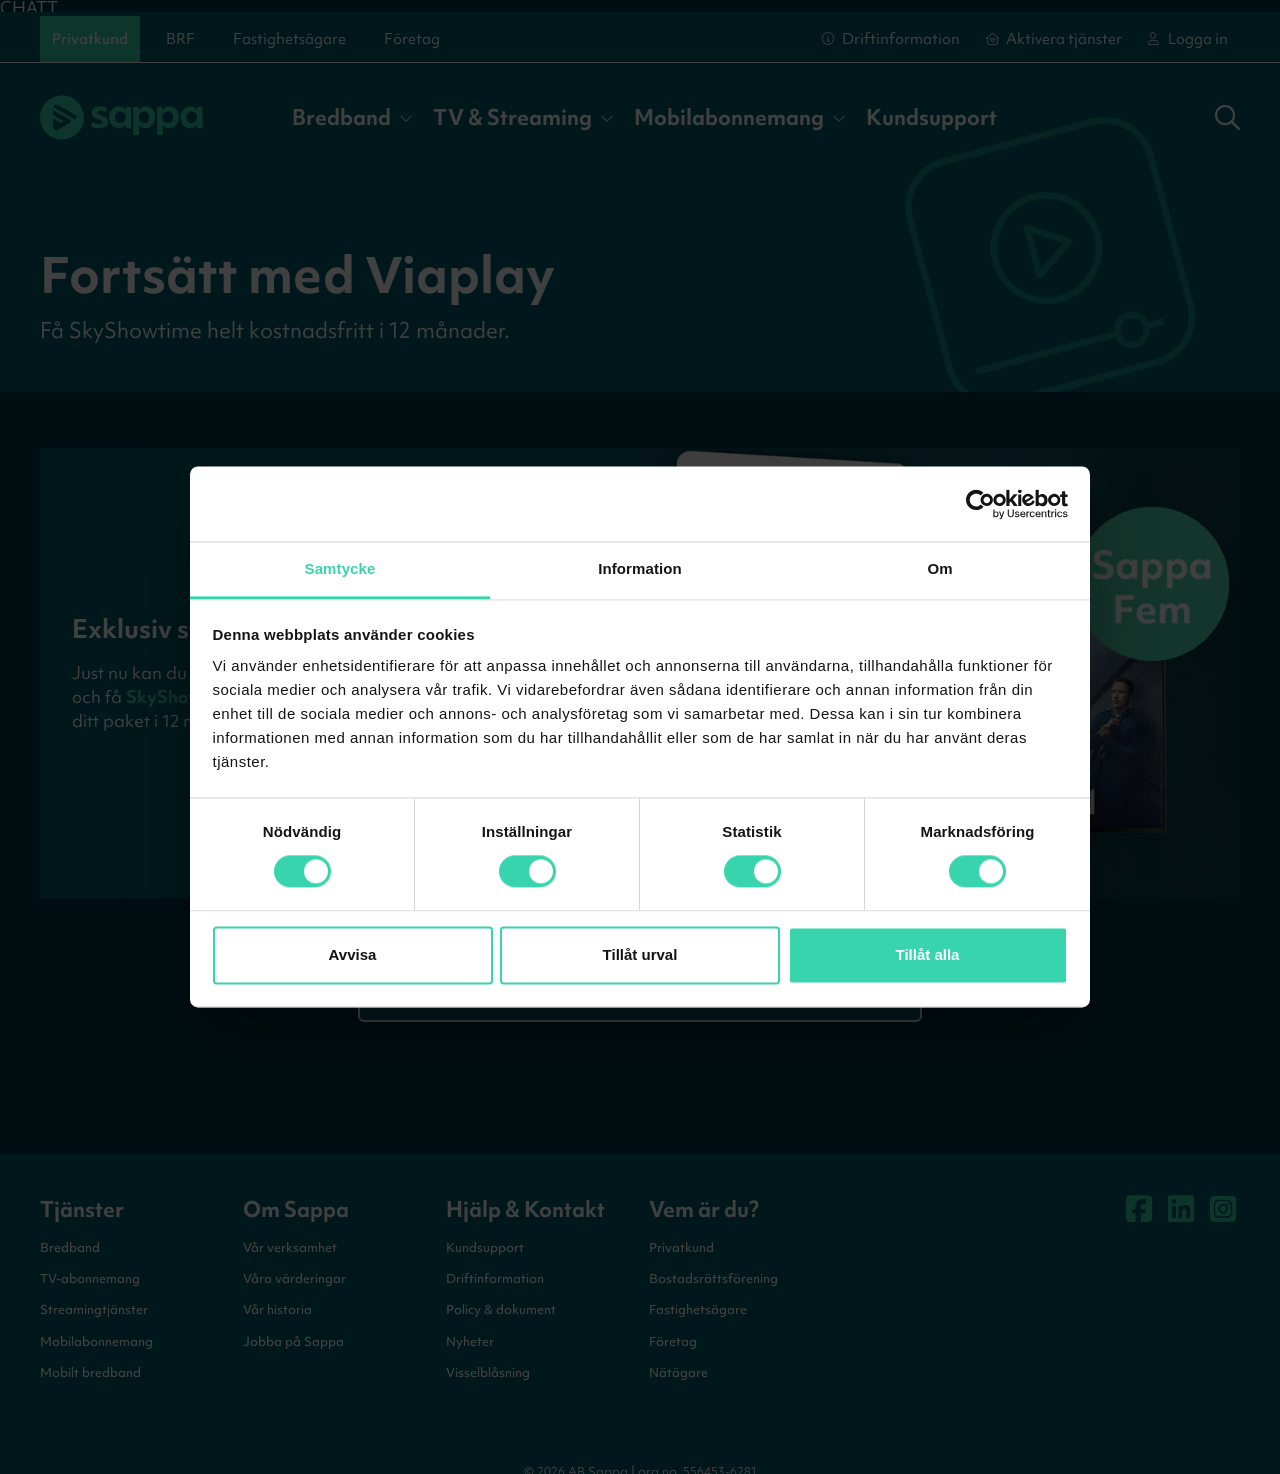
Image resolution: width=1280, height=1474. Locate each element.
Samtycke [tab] (340, 568)
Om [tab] (939, 568)
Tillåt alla (928, 954)
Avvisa (353, 954)
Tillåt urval (640, 954)
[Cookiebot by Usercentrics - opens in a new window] (980, 504)
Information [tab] (640, 568)
